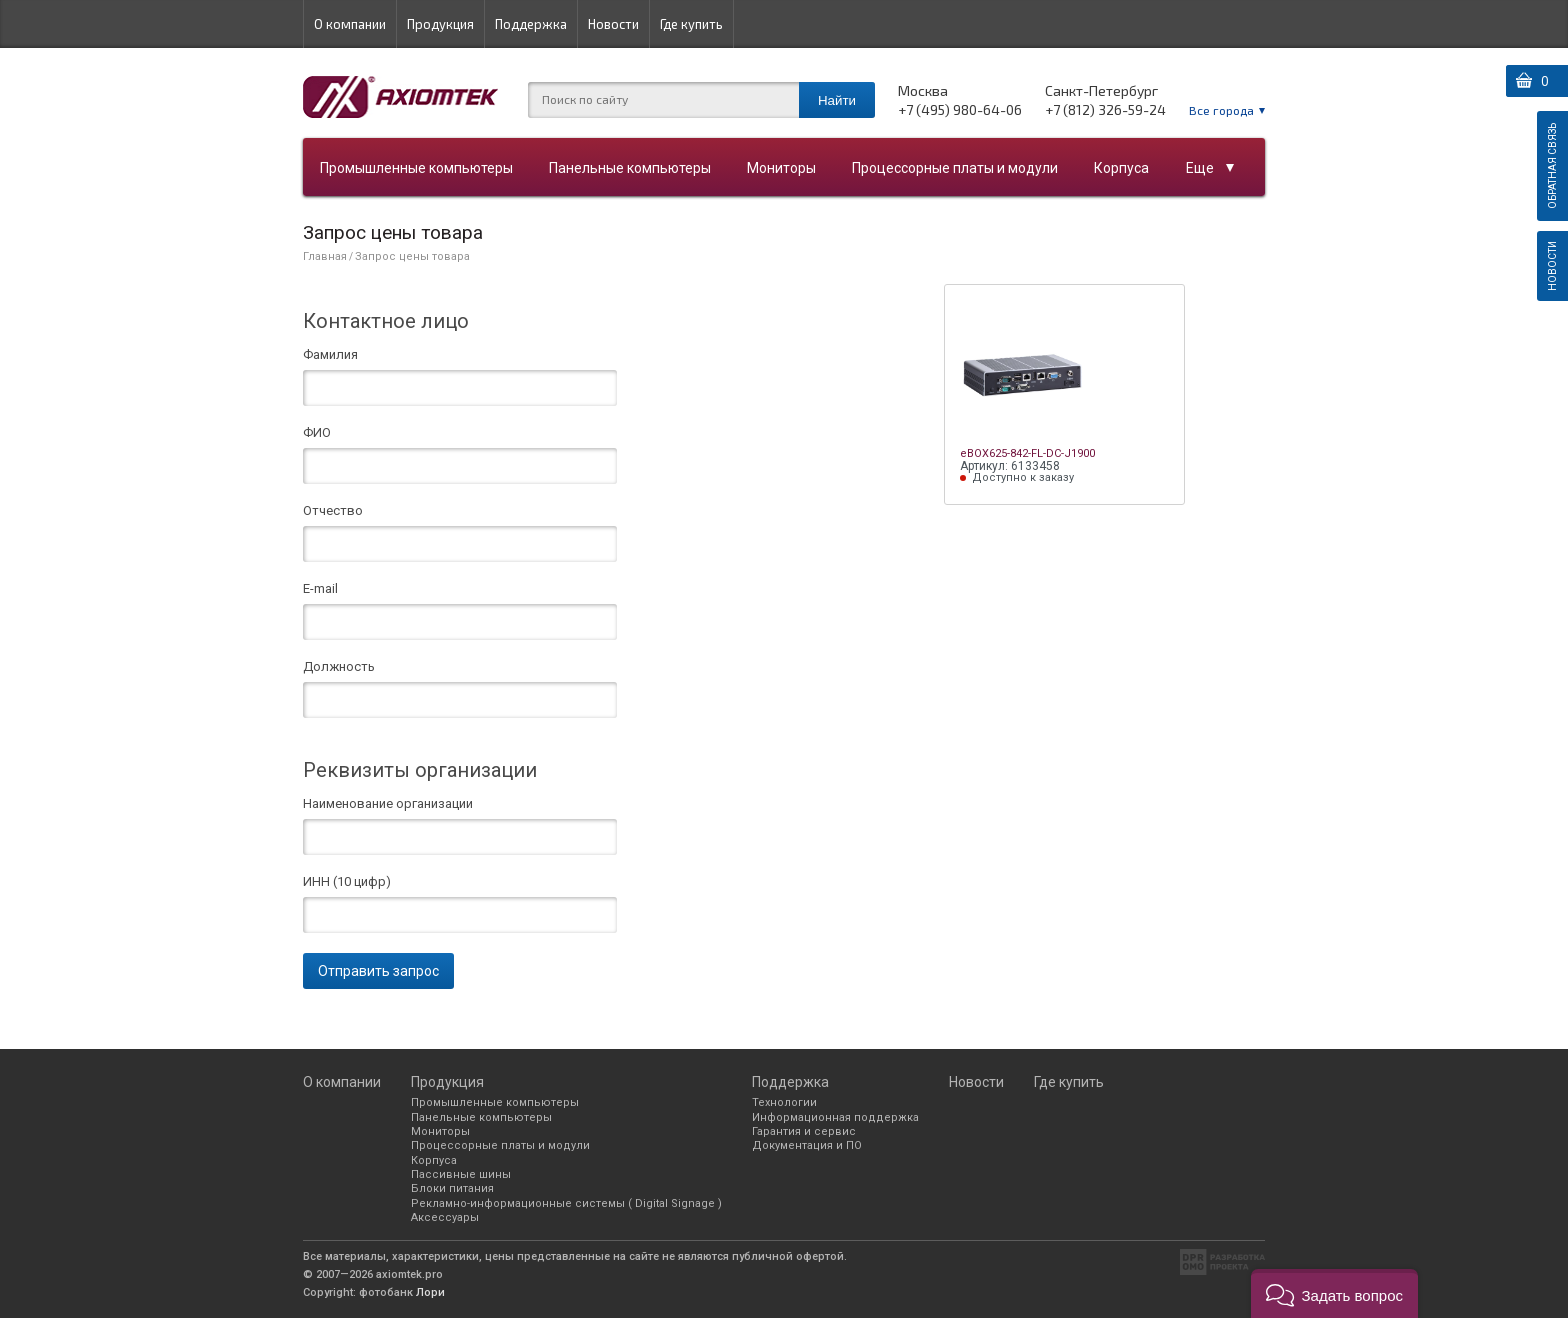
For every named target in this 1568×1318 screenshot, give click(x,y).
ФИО (317, 433)
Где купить (691, 24)
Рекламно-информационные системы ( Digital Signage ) (566, 1203)
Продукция (440, 24)
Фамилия (330, 355)
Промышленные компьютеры (416, 168)
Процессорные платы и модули (955, 168)
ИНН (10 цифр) (347, 882)
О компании (350, 24)
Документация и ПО (807, 1145)
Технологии (784, 1102)
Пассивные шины (461, 1174)
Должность (339, 667)
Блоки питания (452, 1188)
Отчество (333, 511)
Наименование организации (388, 804)
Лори (430, 1292)
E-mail (320, 589)
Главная (325, 256)
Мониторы (781, 168)
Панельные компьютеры (630, 168)
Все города (1221, 110)
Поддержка (531, 24)
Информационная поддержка (835, 1117)
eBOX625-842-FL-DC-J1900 (1027, 453)
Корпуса (1121, 168)
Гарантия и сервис (804, 1131)
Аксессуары (445, 1217)
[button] (1334, 1293)
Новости (613, 24)
